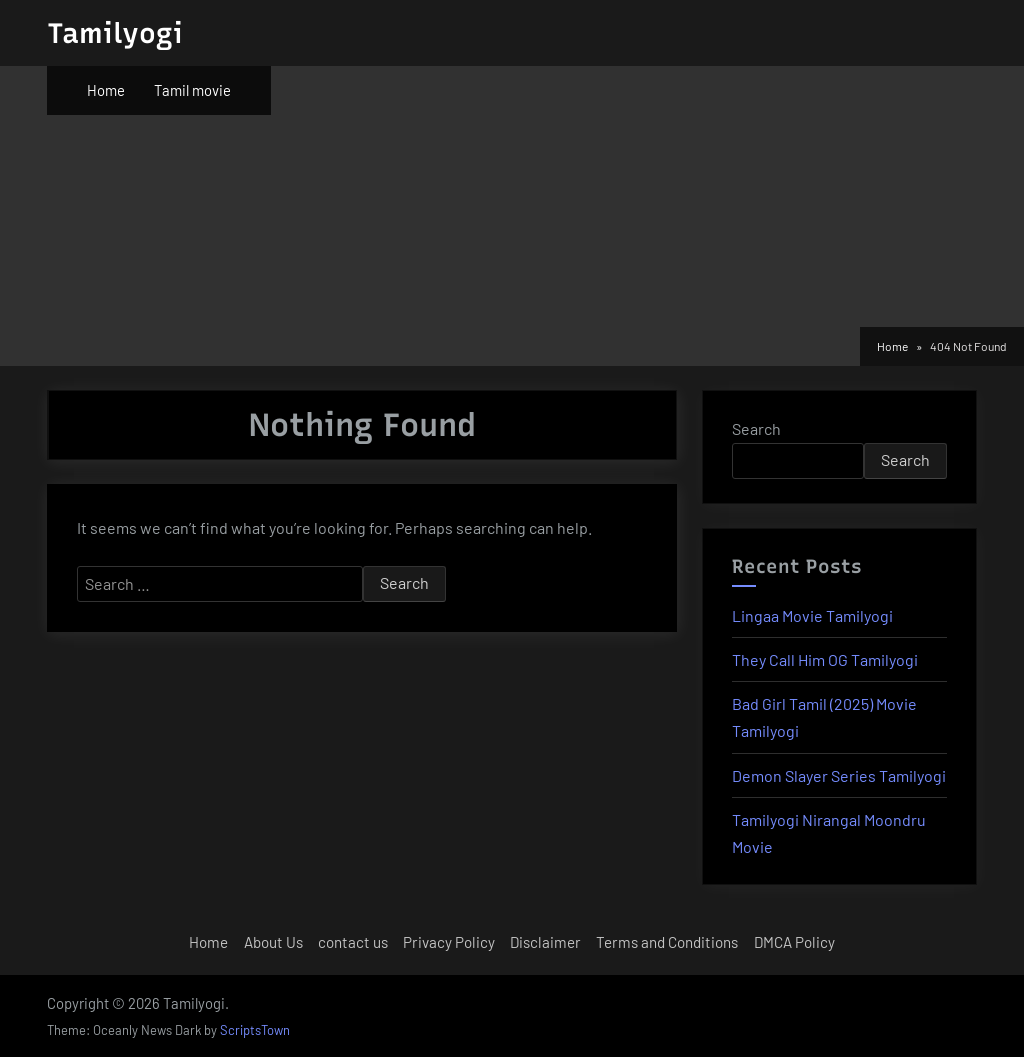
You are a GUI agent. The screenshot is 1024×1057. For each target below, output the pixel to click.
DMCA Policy (794, 942)
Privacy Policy (449, 942)
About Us (273, 942)
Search (756, 428)
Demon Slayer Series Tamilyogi (839, 775)
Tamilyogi (115, 33)
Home (106, 90)
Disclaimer (545, 942)
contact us (353, 942)
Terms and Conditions (667, 942)
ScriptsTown (255, 1030)
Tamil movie (192, 90)
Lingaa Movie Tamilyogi (812, 615)
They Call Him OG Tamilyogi (825, 659)
